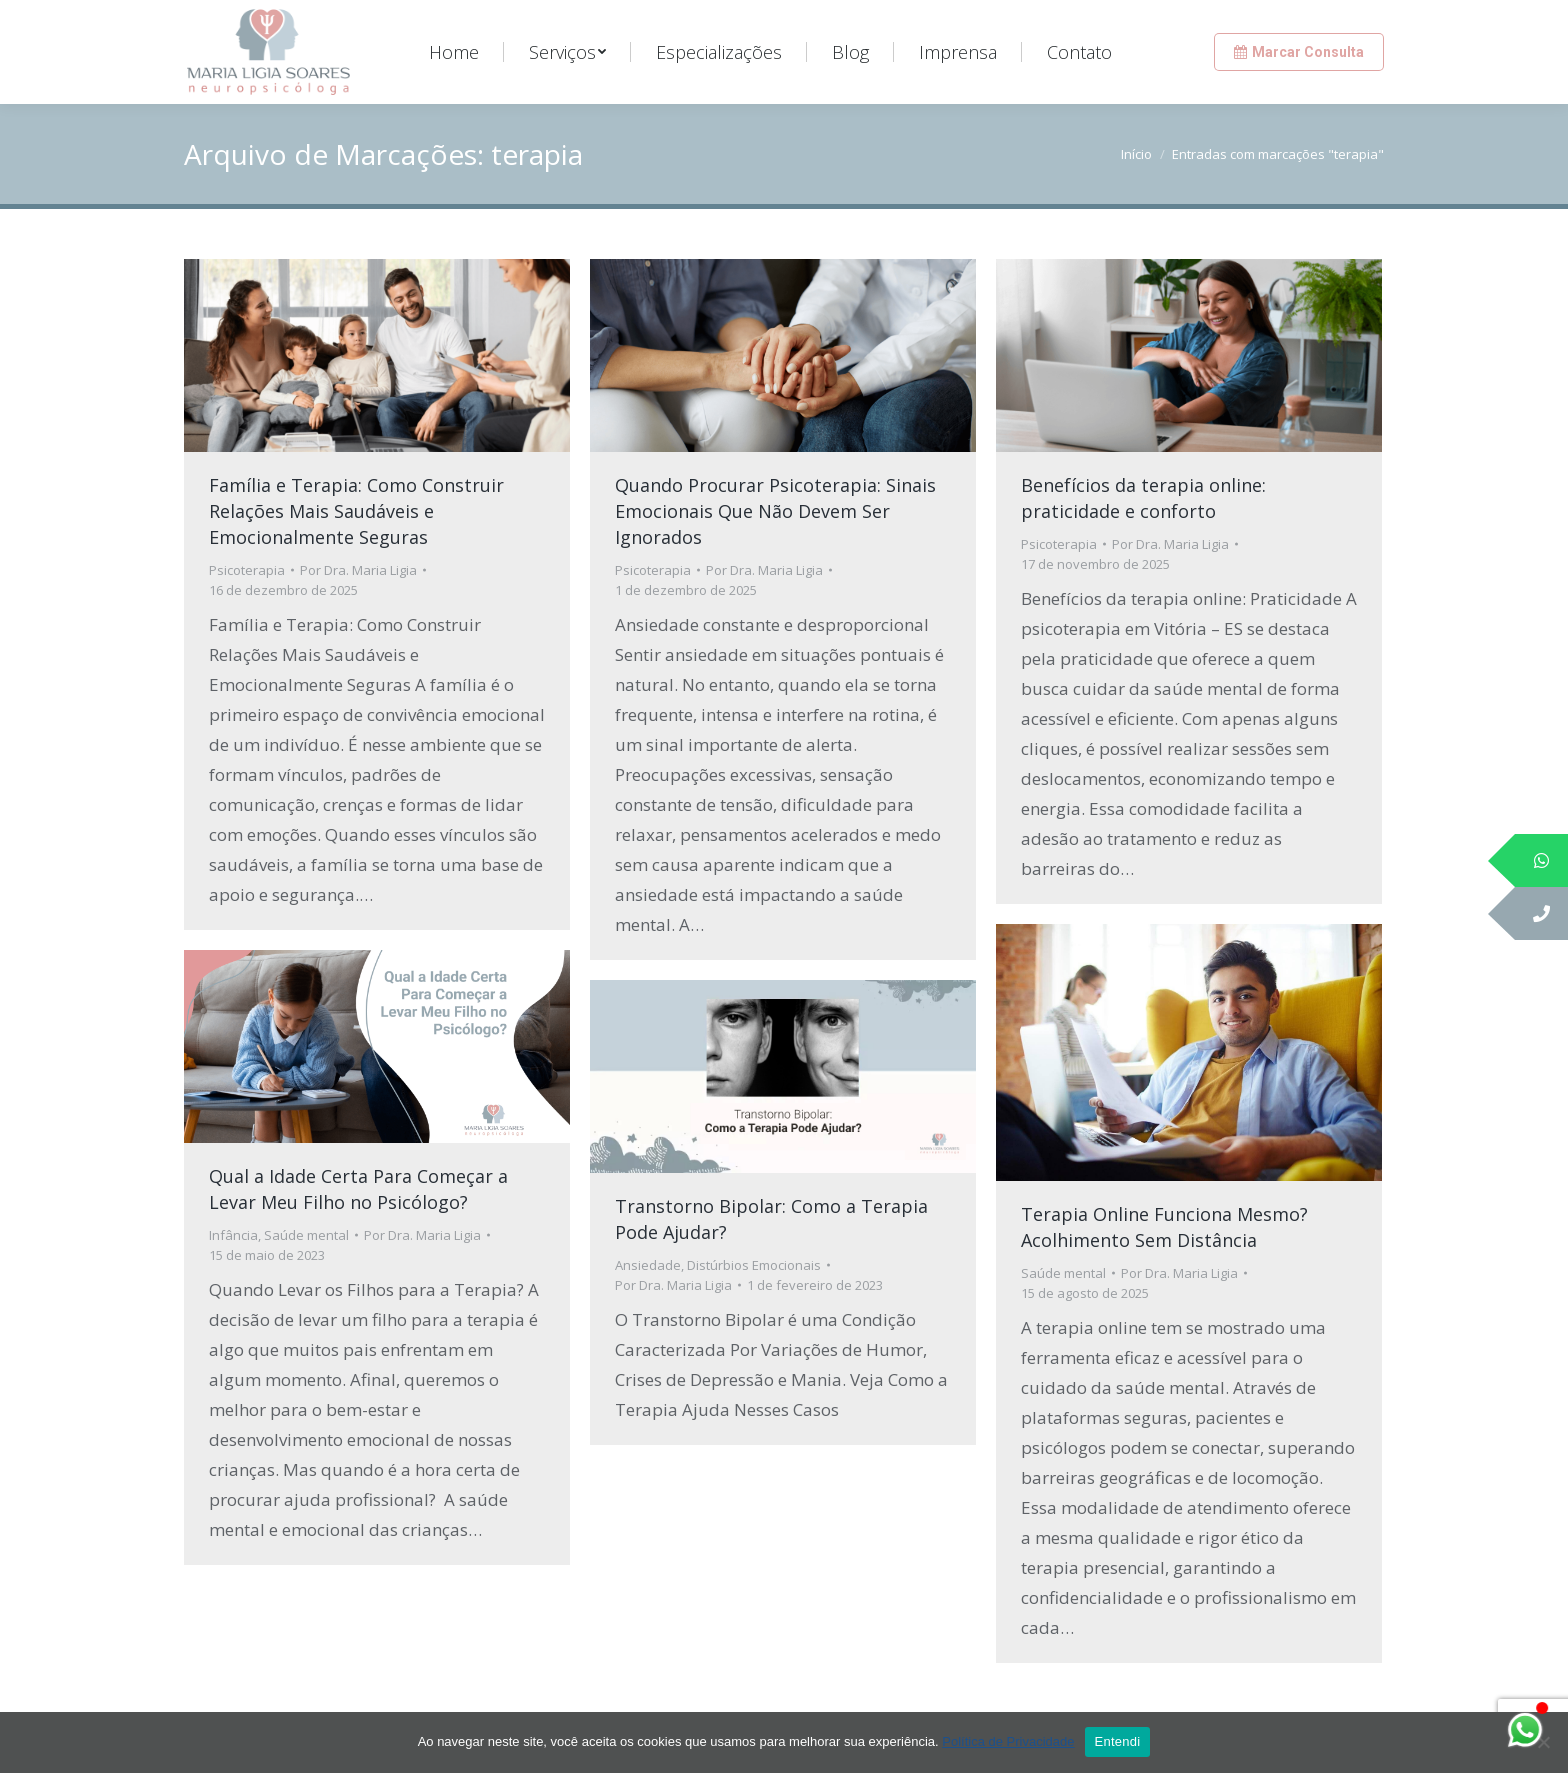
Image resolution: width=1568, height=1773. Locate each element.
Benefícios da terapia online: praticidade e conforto (1143, 498)
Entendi (1118, 1741)
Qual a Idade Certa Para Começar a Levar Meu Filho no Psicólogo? (358, 1189)
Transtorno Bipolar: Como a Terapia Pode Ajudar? (771, 1219)
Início (1136, 154)
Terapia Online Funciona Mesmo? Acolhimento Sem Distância (1164, 1227)
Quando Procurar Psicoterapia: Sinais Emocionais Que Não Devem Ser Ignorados (775, 511)
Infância (233, 1235)
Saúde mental (1063, 1273)
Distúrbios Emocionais (754, 1265)
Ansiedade (648, 1265)
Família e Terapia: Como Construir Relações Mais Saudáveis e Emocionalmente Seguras (356, 511)
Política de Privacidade (1008, 1741)
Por (358, 570)
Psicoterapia (247, 570)
